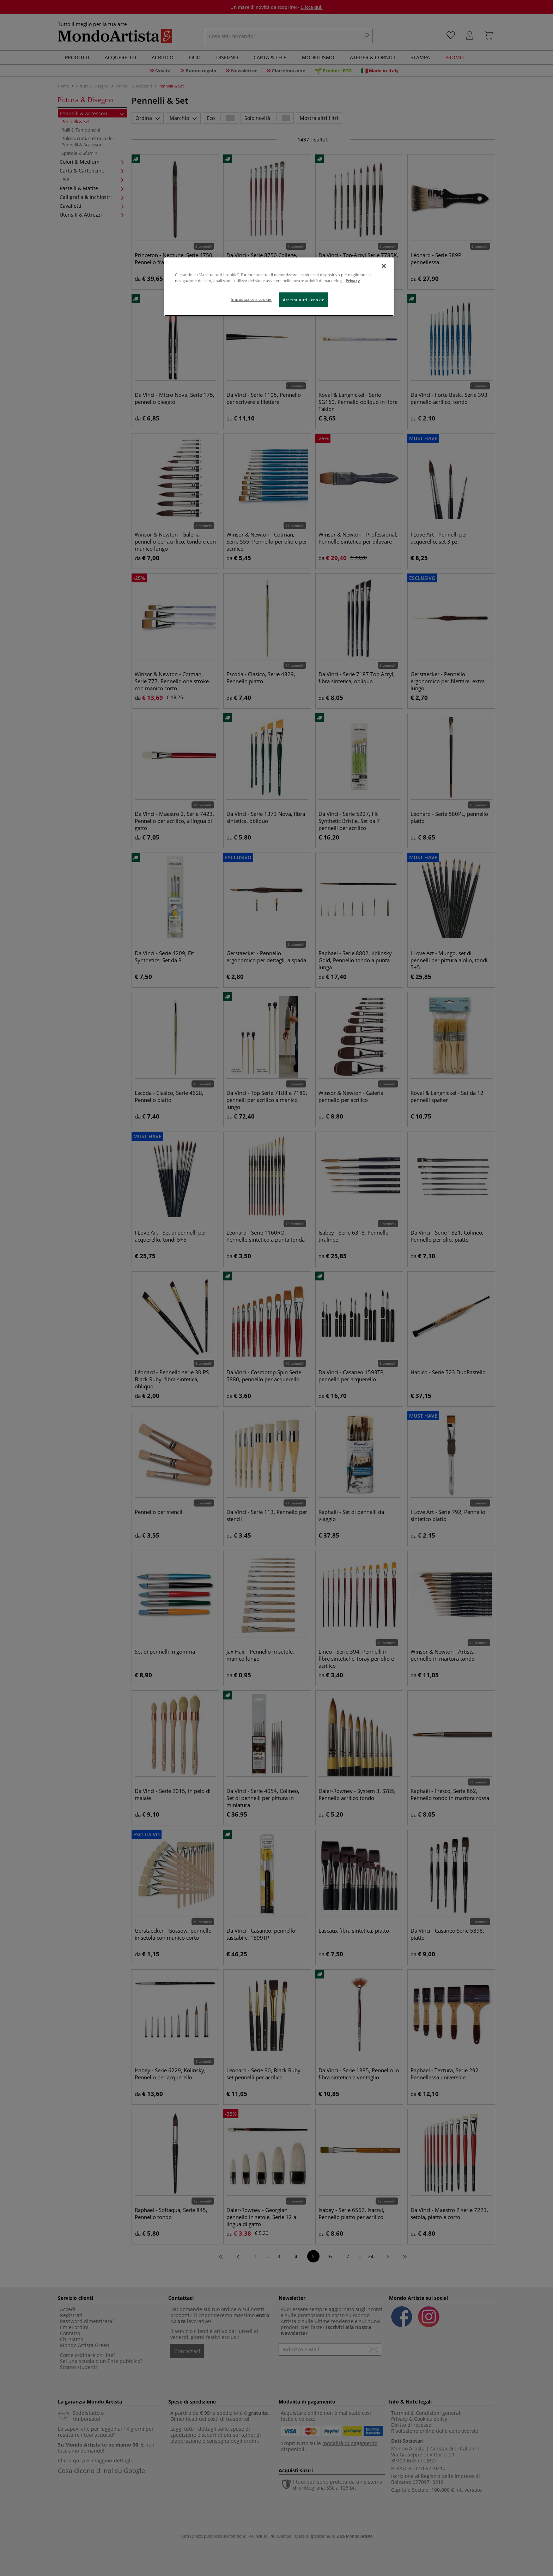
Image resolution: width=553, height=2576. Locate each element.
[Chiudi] (383, 266)
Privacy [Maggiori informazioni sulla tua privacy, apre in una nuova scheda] (353, 280)
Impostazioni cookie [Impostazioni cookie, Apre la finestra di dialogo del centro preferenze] (251, 299)
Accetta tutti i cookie (303, 299)
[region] (279, 286)
